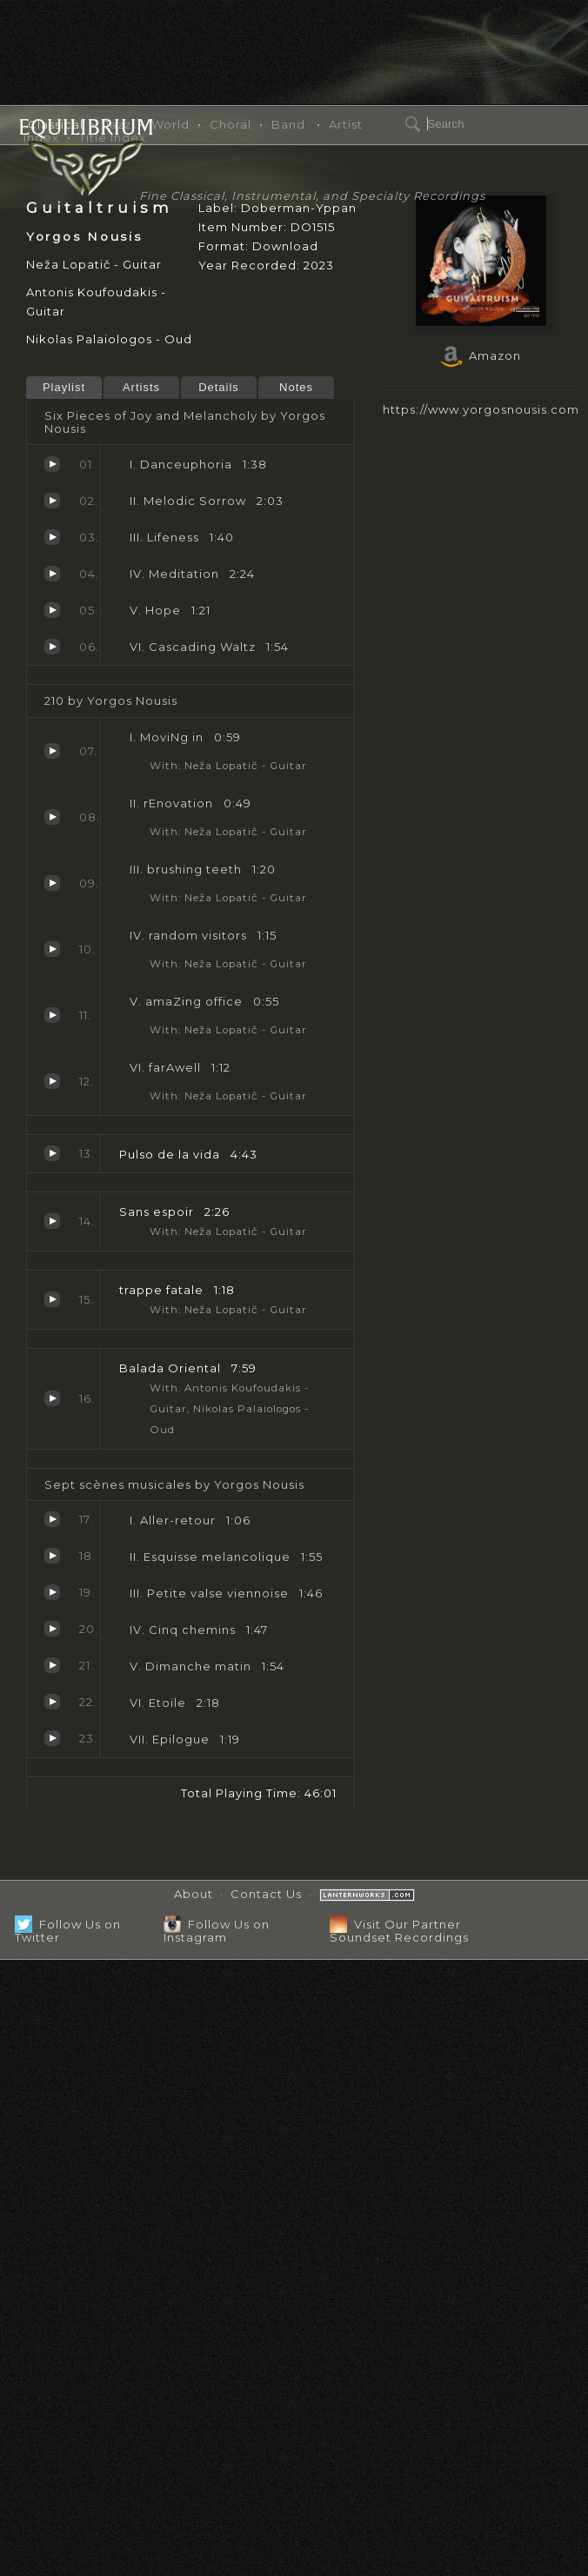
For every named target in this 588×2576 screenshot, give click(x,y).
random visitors (52, 949)
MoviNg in (52, 751)
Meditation (52, 573)
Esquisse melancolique (52, 1556)
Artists (141, 387)
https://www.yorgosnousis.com (481, 409)
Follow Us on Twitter (68, 1930)
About (193, 1894)
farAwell (52, 1081)
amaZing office (52, 1015)
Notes (296, 387)
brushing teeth (52, 883)
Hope (52, 610)
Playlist (64, 387)
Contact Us (266, 1894)
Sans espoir (52, 1221)
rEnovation (52, 817)
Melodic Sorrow (52, 500)
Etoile (52, 1702)
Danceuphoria (52, 464)
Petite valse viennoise (52, 1592)
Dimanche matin (52, 1665)
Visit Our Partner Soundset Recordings (399, 1930)
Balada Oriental (52, 1398)
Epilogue (52, 1738)
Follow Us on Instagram (217, 1930)
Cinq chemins (52, 1629)
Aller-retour (52, 1519)
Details (218, 387)
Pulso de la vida (52, 1153)
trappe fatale (52, 1299)
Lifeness (52, 537)
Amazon (481, 355)
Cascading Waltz (52, 646)
